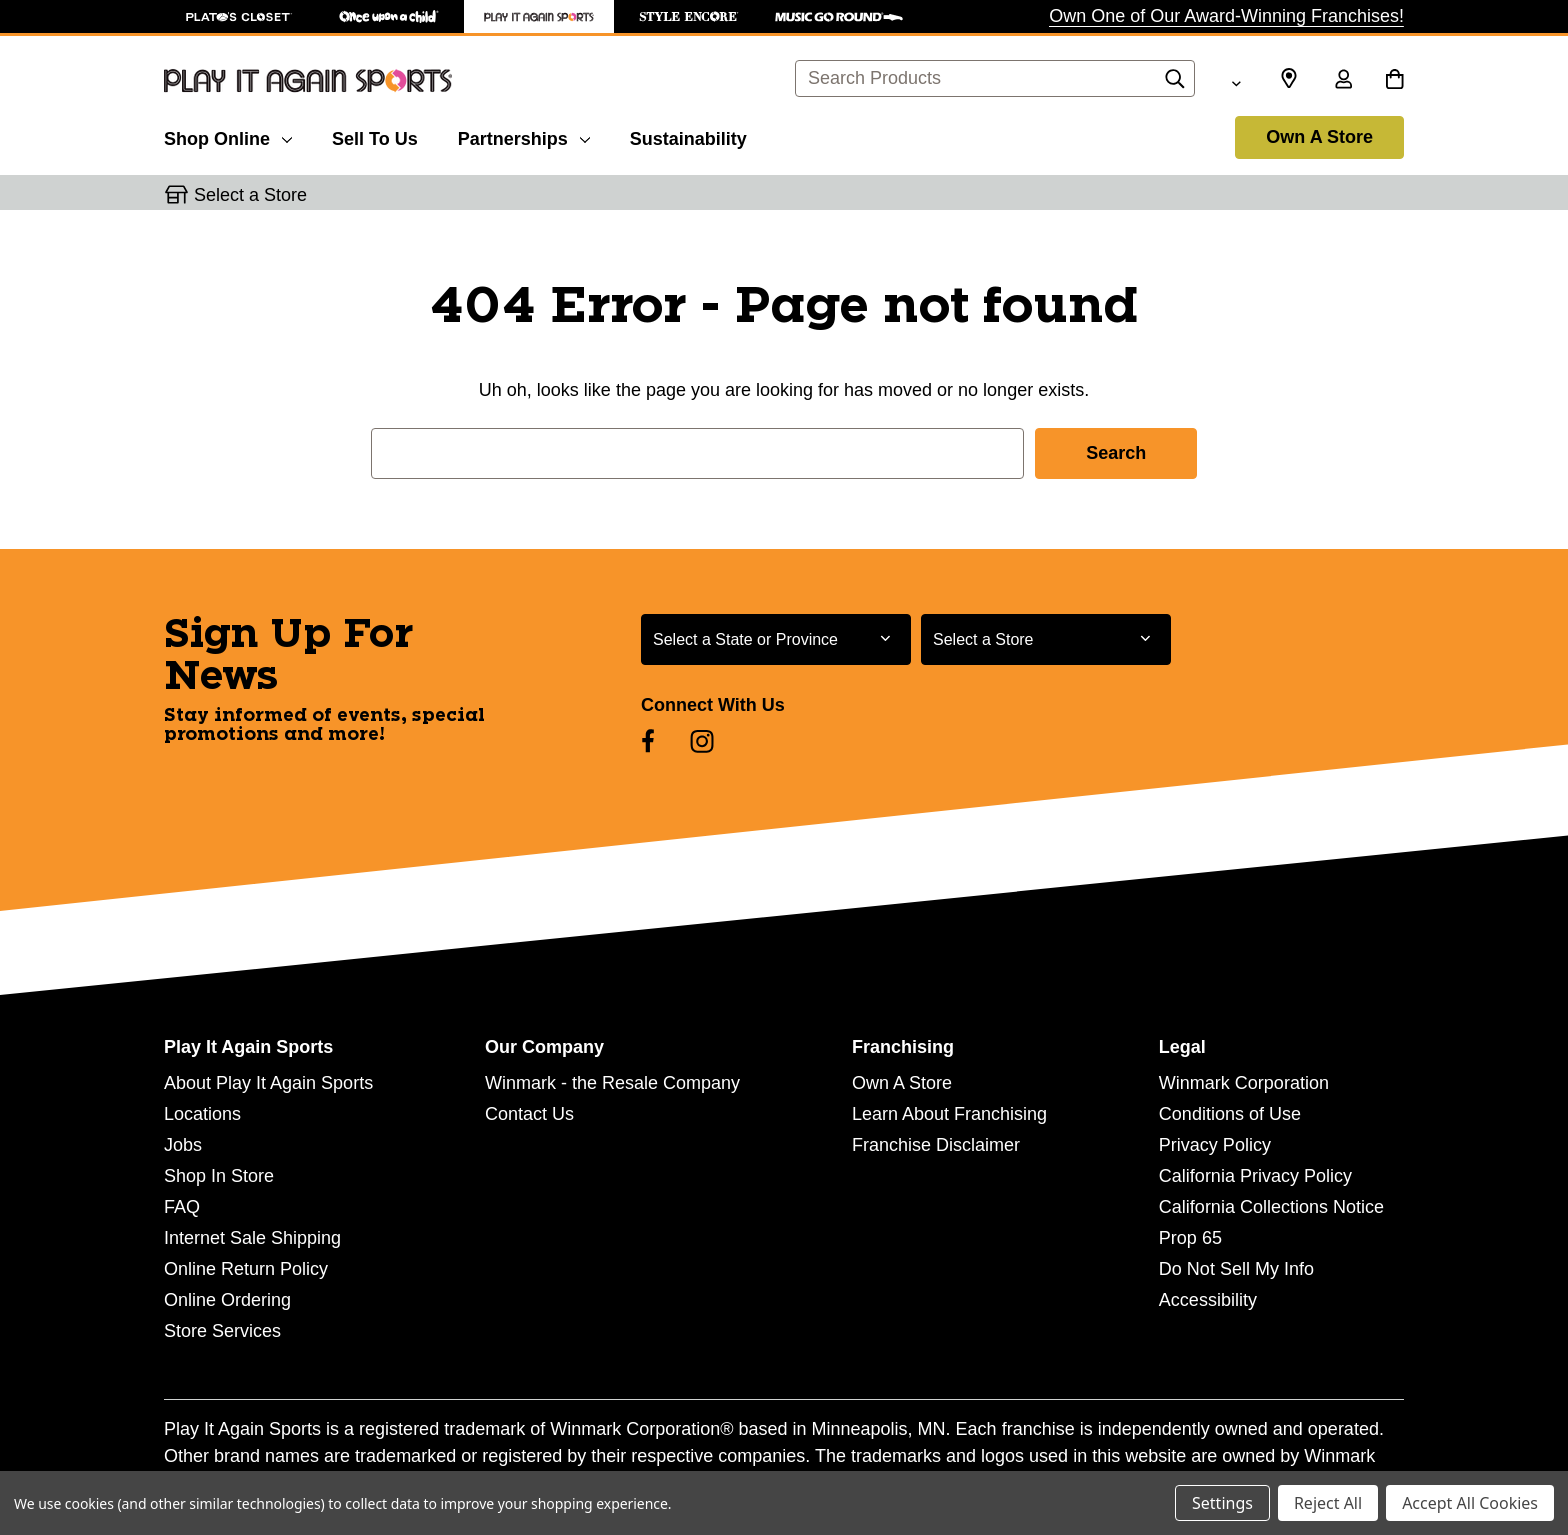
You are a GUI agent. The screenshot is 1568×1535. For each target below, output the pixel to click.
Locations (202, 1114)
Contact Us (529, 1114)
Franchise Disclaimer (936, 1145)
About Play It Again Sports (268, 1083)
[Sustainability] (688, 136)
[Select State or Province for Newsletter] (776, 639)
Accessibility (1208, 1300)
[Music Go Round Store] (839, 16)
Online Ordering (227, 1300)
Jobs (183, 1145)
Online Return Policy (246, 1269)
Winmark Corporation (1244, 1083)
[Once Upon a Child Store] (389, 16)
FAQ (182, 1207)
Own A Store (1319, 137)
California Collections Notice (1271, 1207)
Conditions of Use (1230, 1114)
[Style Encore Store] (689, 16)
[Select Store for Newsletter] (1046, 639)
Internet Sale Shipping (252, 1238)
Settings (1222, 1503)
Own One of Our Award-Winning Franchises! (1226, 16)
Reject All (1328, 1503)
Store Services (222, 1331)
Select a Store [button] (250, 195)
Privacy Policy (1215, 1145)
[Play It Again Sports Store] (539, 16)
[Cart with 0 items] (1394, 81)
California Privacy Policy (1255, 1176)
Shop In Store (219, 1176)
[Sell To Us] (375, 136)
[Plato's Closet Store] (239, 16)
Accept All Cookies (1470, 1503)
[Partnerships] (524, 136)
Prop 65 (1190, 1238)
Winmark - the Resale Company (612, 1083)
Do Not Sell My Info (1236, 1269)
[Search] (1175, 84)
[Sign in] (1343, 81)
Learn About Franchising (949, 1114)
